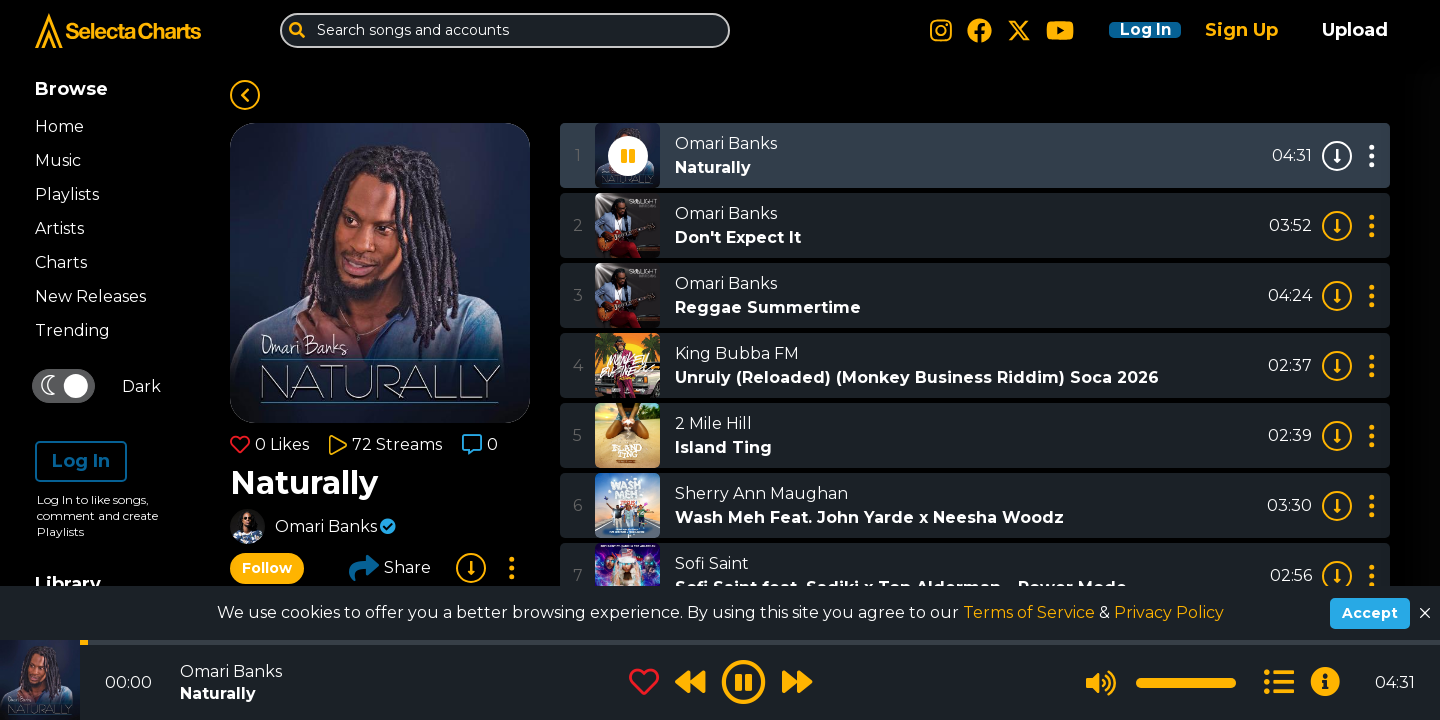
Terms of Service (1031, 612)
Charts (61, 262)
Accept (1370, 613)
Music (58, 160)
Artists (59, 228)
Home (59, 126)
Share (390, 568)
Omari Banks (326, 526)
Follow (267, 568)
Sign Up (1241, 30)
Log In (1132, 30)
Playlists (67, 194)
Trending (72, 330)
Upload (1355, 30)
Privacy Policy (1169, 612)
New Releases (90, 296)
